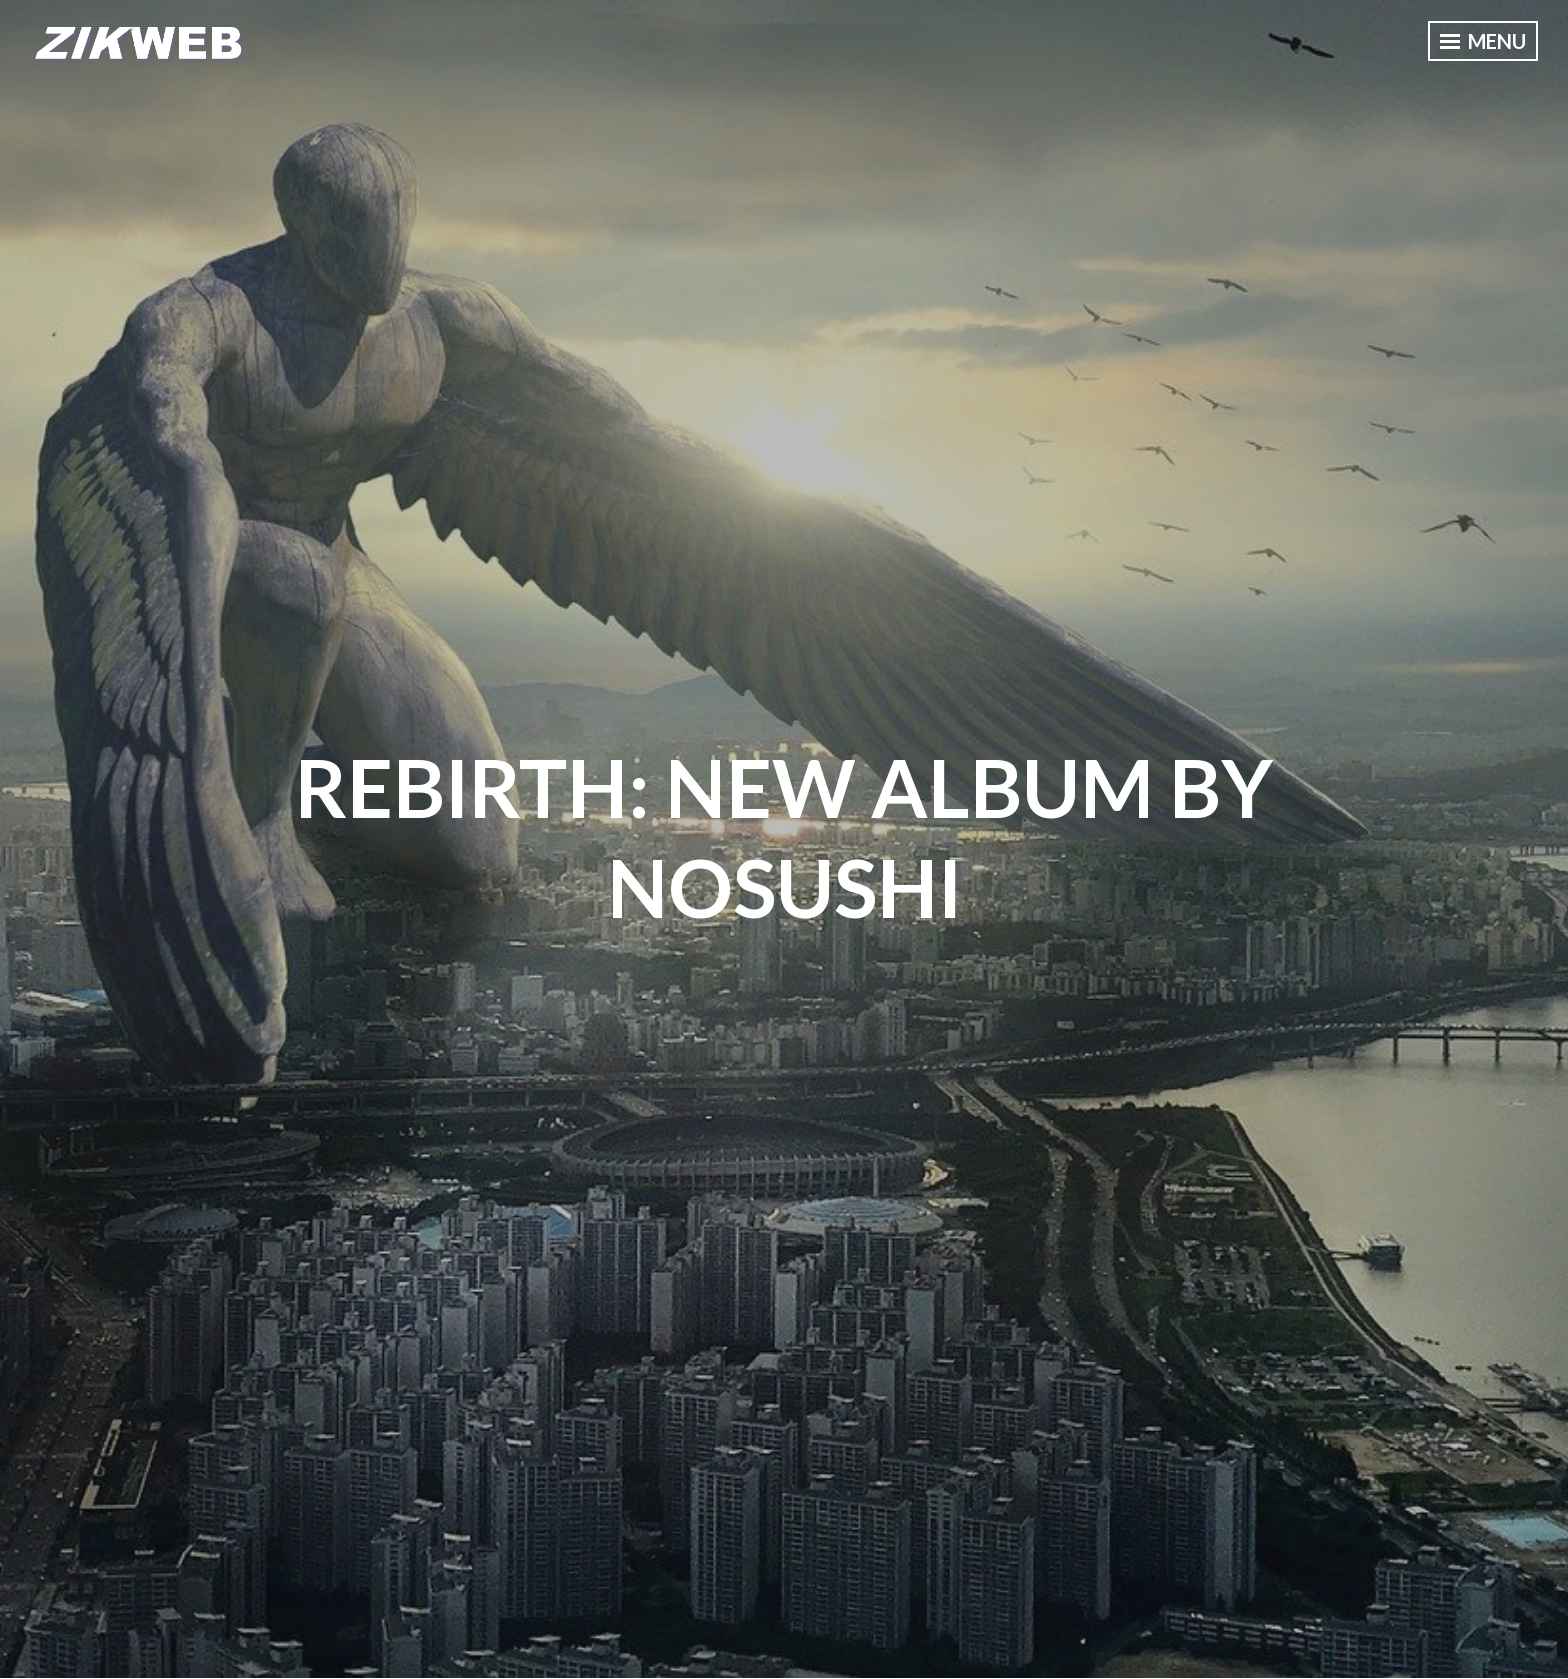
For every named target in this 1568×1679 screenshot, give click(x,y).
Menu (1483, 41)
